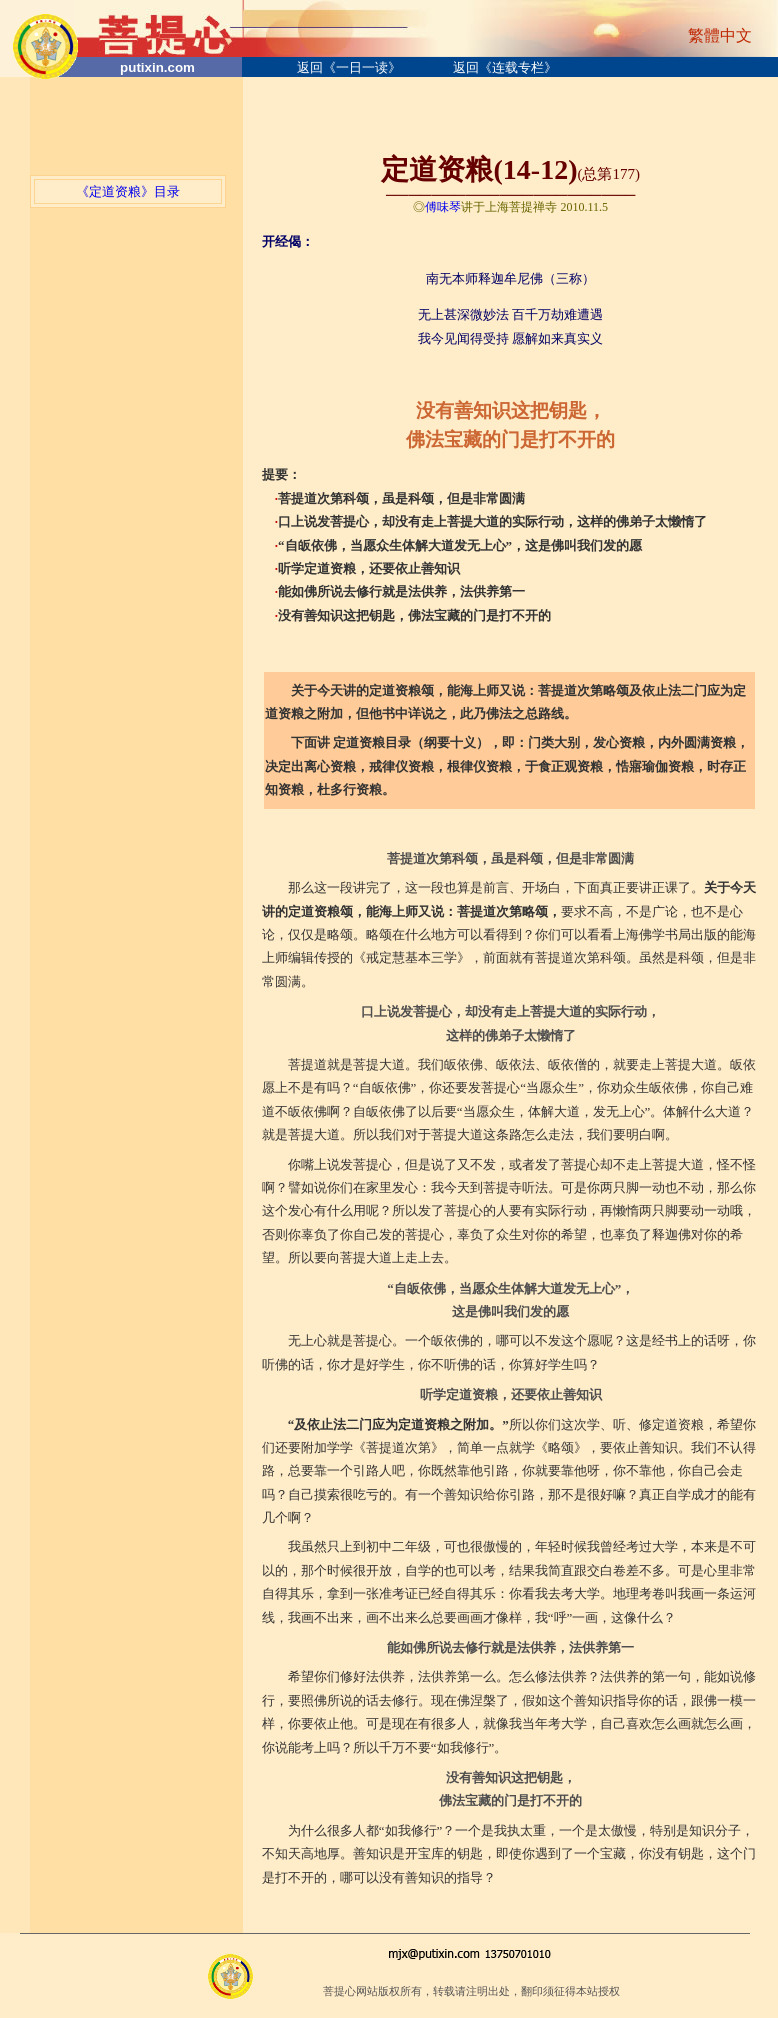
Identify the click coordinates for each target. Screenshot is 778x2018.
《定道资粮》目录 (128, 191)
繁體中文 (720, 35)
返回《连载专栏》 (505, 67)
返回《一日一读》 (349, 67)
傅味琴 (443, 207)
